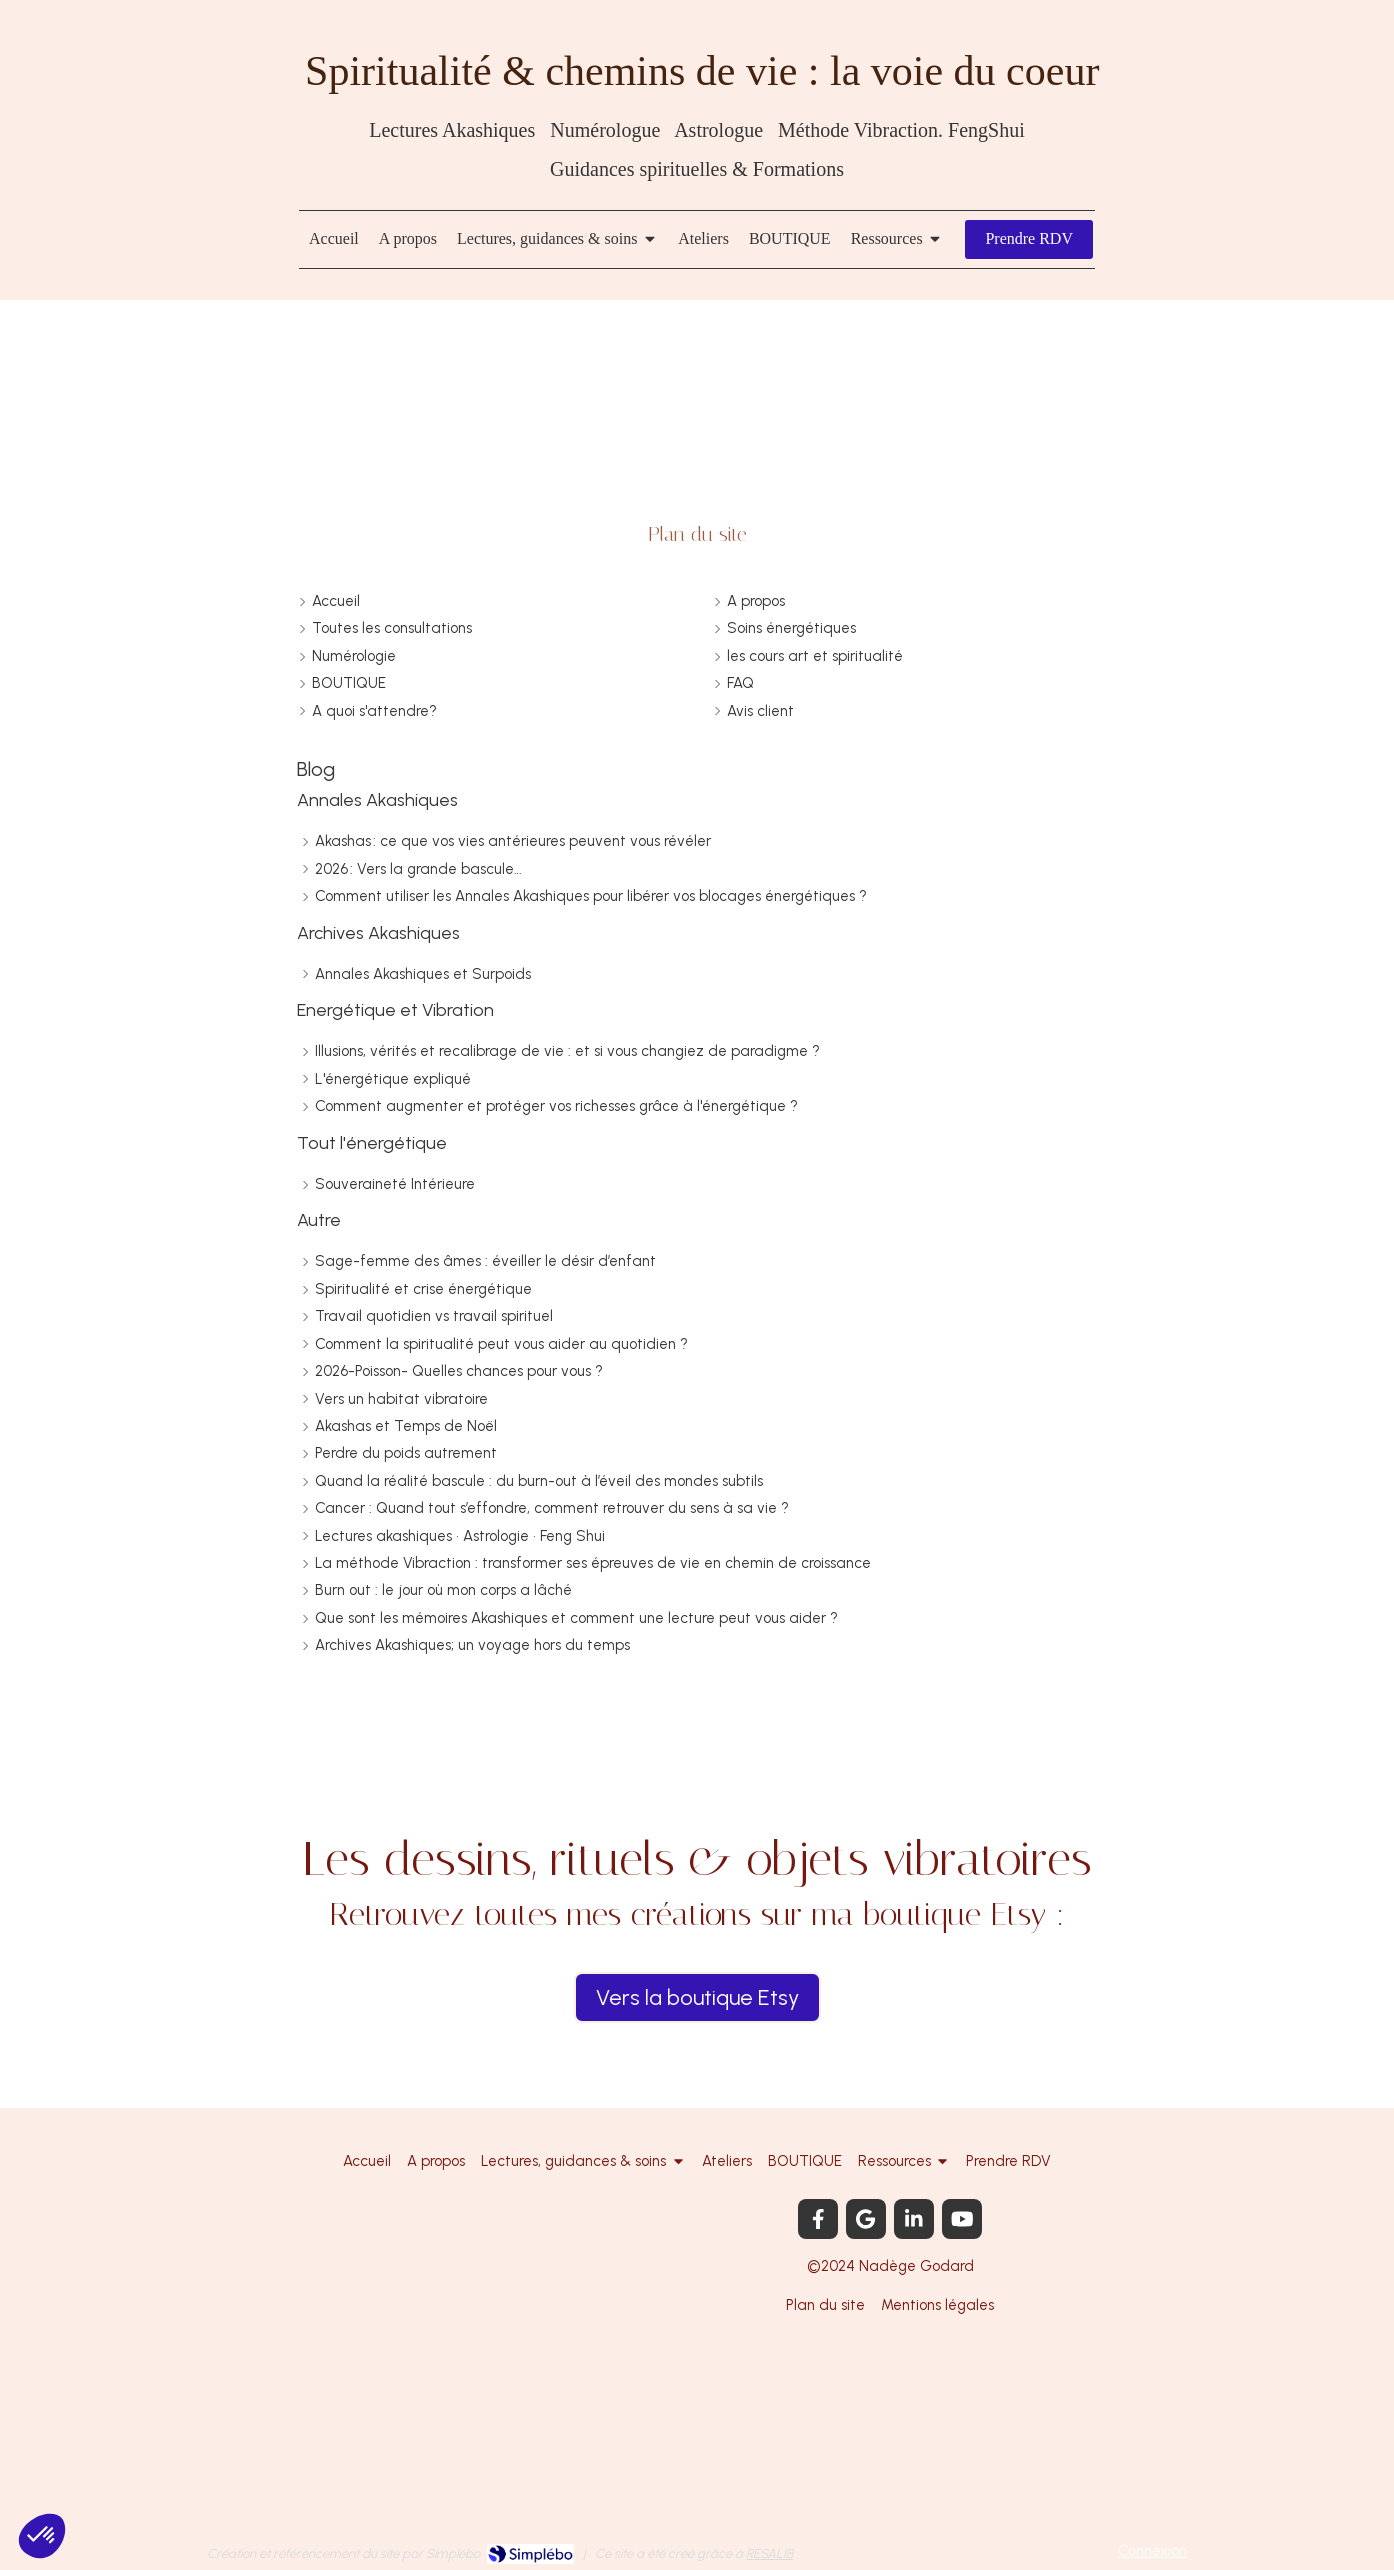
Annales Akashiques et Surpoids (423, 974)
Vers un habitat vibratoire (401, 1399)
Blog (316, 769)
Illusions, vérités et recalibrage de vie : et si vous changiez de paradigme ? (567, 1051)
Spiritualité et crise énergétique (423, 1289)
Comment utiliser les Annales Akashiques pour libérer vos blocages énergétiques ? (591, 896)
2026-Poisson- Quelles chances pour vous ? (459, 1371)
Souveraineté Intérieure (395, 1184)
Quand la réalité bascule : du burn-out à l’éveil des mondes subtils (539, 1481)
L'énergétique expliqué (393, 1079)
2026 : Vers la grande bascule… (418, 869)
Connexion (1152, 2551)
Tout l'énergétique (372, 1143)
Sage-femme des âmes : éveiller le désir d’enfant (485, 1261)
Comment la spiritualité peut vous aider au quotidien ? (501, 1344)
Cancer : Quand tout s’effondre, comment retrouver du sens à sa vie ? (552, 1508)
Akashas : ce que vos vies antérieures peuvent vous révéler (513, 841)
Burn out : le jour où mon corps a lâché (443, 1590)
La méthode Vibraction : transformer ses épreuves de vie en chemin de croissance (593, 1563)
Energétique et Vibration (395, 1010)
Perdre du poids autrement (406, 1453)
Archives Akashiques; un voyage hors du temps (472, 1645)
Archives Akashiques (378, 933)
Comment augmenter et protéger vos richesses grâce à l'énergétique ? (556, 1106)
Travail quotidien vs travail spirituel (434, 1316)
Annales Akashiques (377, 800)
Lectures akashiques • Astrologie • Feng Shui (460, 1536)
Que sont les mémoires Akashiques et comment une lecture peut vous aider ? (576, 1618)
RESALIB (769, 2553)
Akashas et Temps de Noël (406, 1426)
